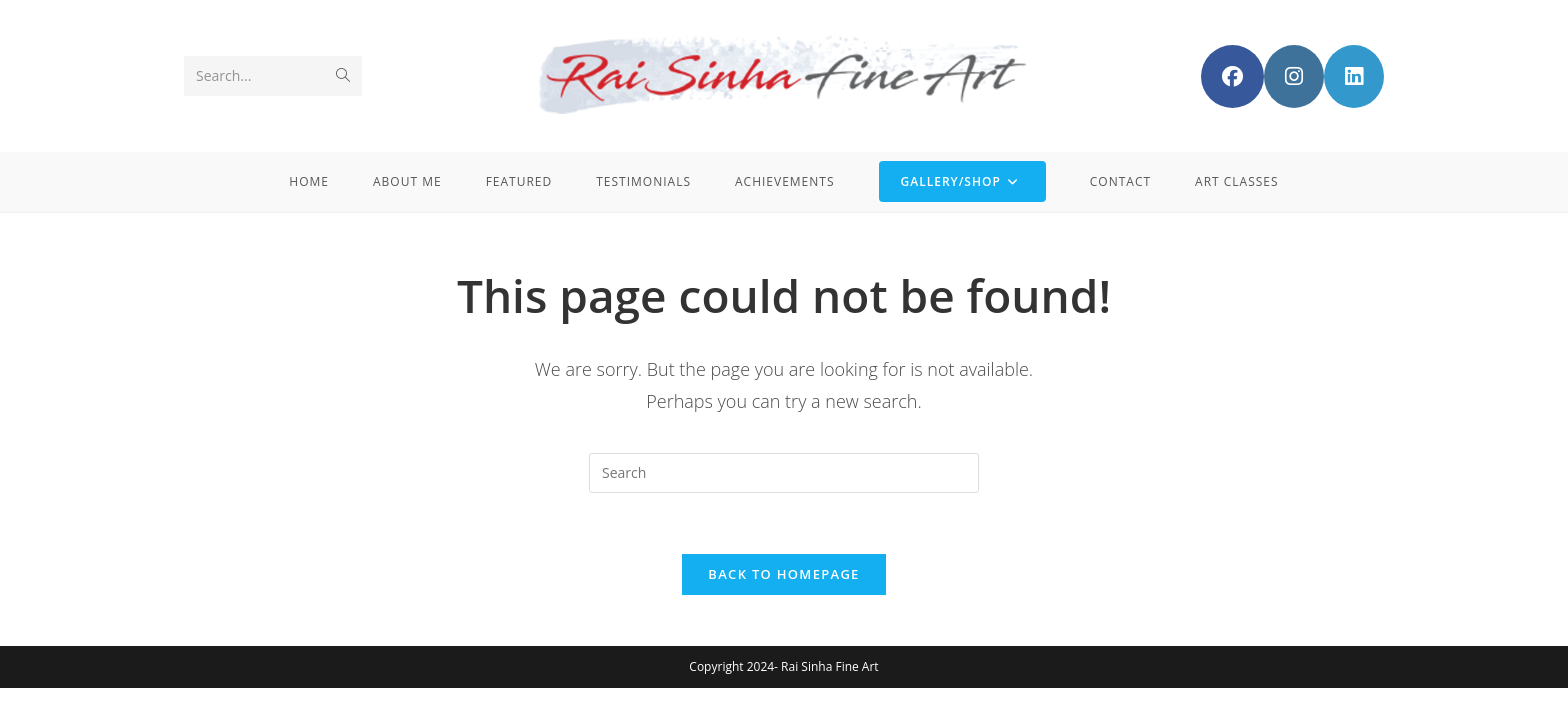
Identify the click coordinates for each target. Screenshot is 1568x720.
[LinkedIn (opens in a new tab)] (1354, 76)
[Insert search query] (784, 473)
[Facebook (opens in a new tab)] (1232, 76)
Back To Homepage (783, 574)
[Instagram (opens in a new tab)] (1294, 76)
